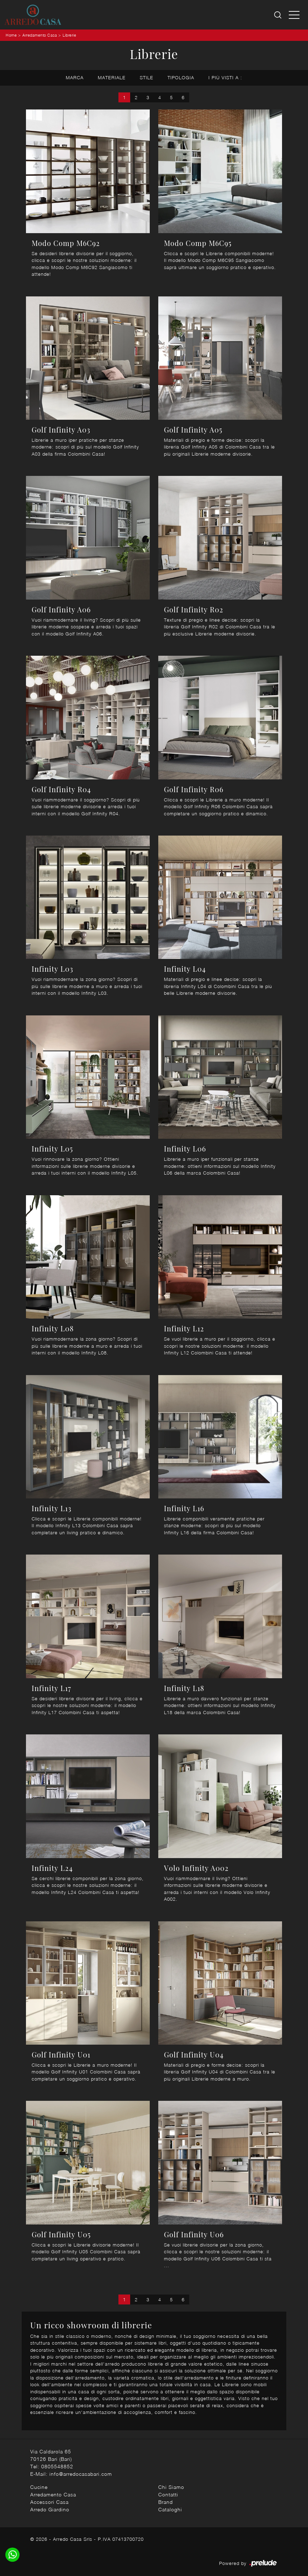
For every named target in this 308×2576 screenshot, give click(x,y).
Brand (165, 2502)
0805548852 (57, 2466)
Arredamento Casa (39, 35)
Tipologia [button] (181, 77)
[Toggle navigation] (294, 15)
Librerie (69, 35)
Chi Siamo (171, 2487)
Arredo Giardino (49, 2509)
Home (11, 35)
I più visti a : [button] (225, 77)
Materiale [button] (112, 77)
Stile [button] (146, 77)
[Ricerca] (278, 15)
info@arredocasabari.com (80, 2474)
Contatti (168, 2494)
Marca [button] (75, 77)
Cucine (39, 2487)
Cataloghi (170, 2509)
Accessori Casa (49, 2502)
